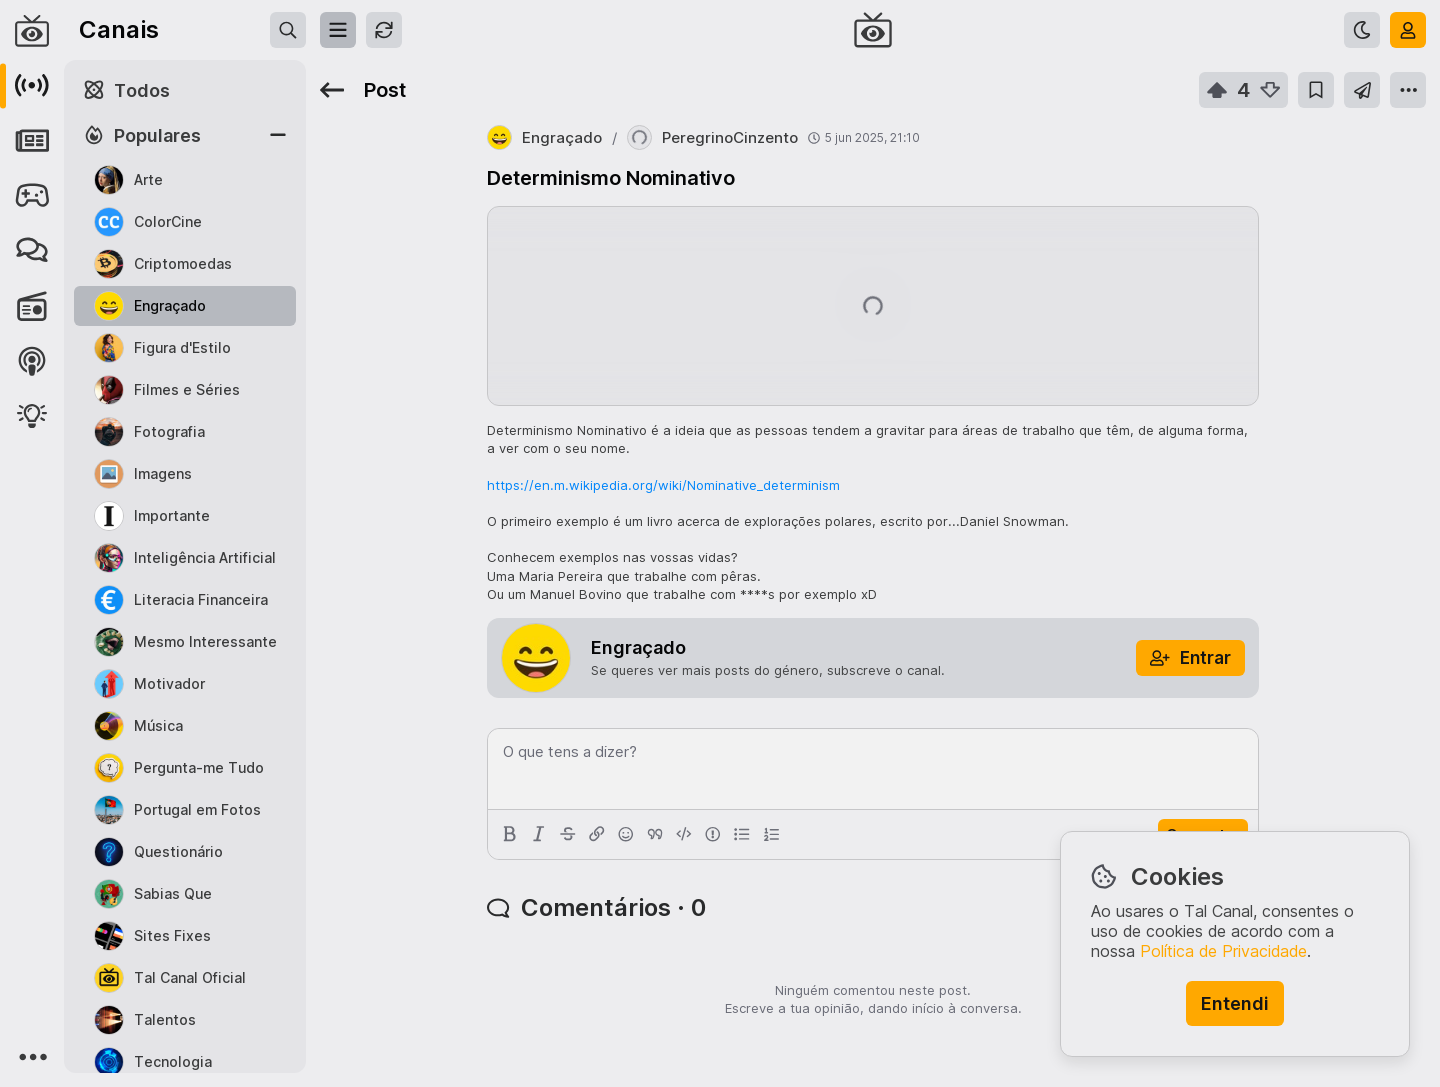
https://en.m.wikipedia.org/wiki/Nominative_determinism (663, 485)
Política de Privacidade (1223, 951)
